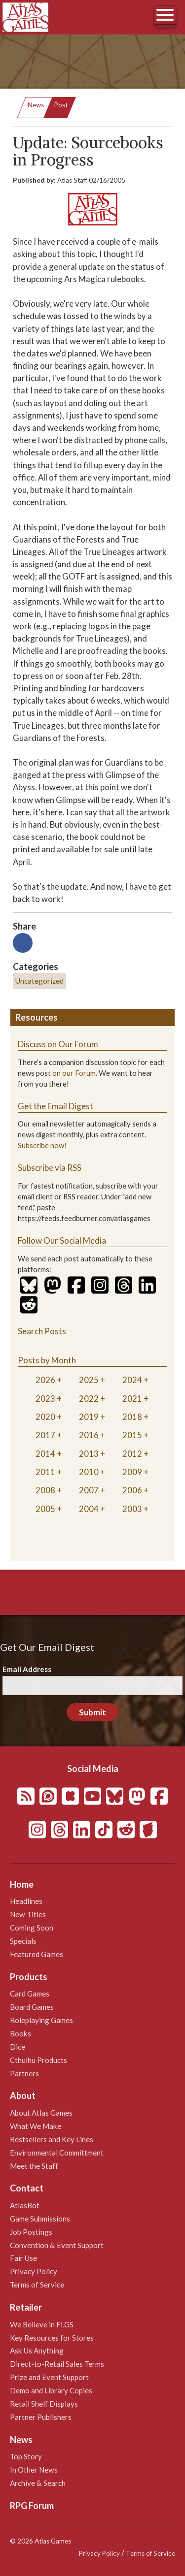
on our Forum (74, 1073)
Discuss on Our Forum (58, 1044)
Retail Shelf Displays (44, 2403)
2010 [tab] (89, 1472)
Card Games (29, 1993)
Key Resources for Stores (52, 2337)
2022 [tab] (89, 1398)
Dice (17, 2046)
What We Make (35, 2126)
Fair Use (23, 2258)
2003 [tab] (132, 1509)
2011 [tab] (45, 1472)
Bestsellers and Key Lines (51, 2139)
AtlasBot (24, 2205)
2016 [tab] (89, 1435)
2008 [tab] (45, 1490)
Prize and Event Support (49, 2377)
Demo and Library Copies (51, 2390)
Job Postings (31, 2231)
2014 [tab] (45, 1454)
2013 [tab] (89, 1454)
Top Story (26, 2456)
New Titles (28, 1914)
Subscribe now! (42, 1145)
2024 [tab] (132, 1380)
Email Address (26, 1669)
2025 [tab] (89, 1380)
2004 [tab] (89, 1509)
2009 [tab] (132, 1472)
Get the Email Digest (55, 1106)
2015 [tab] (132, 1435)
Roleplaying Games (41, 2020)
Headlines (26, 1901)
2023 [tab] (45, 1398)
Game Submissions (40, 2218)
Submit (92, 1712)
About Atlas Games (41, 2112)
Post (61, 105)
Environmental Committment (57, 2152)
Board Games (32, 2006)
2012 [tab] (132, 1454)
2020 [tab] (45, 1417)
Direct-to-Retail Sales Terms (57, 2363)
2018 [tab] (132, 1417)
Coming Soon (31, 1927)
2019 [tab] (89, 1417)
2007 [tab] (89, 1490)
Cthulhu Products (38, 2060)
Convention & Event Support (57, 2245)
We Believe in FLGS (42, 2324)
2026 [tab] (45, 1380)
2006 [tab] (132, 1490)
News (36, 105)
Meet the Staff (34, 2165)
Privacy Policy (33, 2271)
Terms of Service (37, 2284)
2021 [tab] (132, 1398)
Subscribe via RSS (49, 1167)
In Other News (34, 2469)
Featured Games (36, 1954)
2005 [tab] (45, 1509)
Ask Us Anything (37, 2350)
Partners (24, 2073)
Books (20, 2033)
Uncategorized (39, 980)
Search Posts (42, 1331)
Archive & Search (38, 2483)
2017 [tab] (45, 1435)
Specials (23, 1940)
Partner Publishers (41, 2417)
